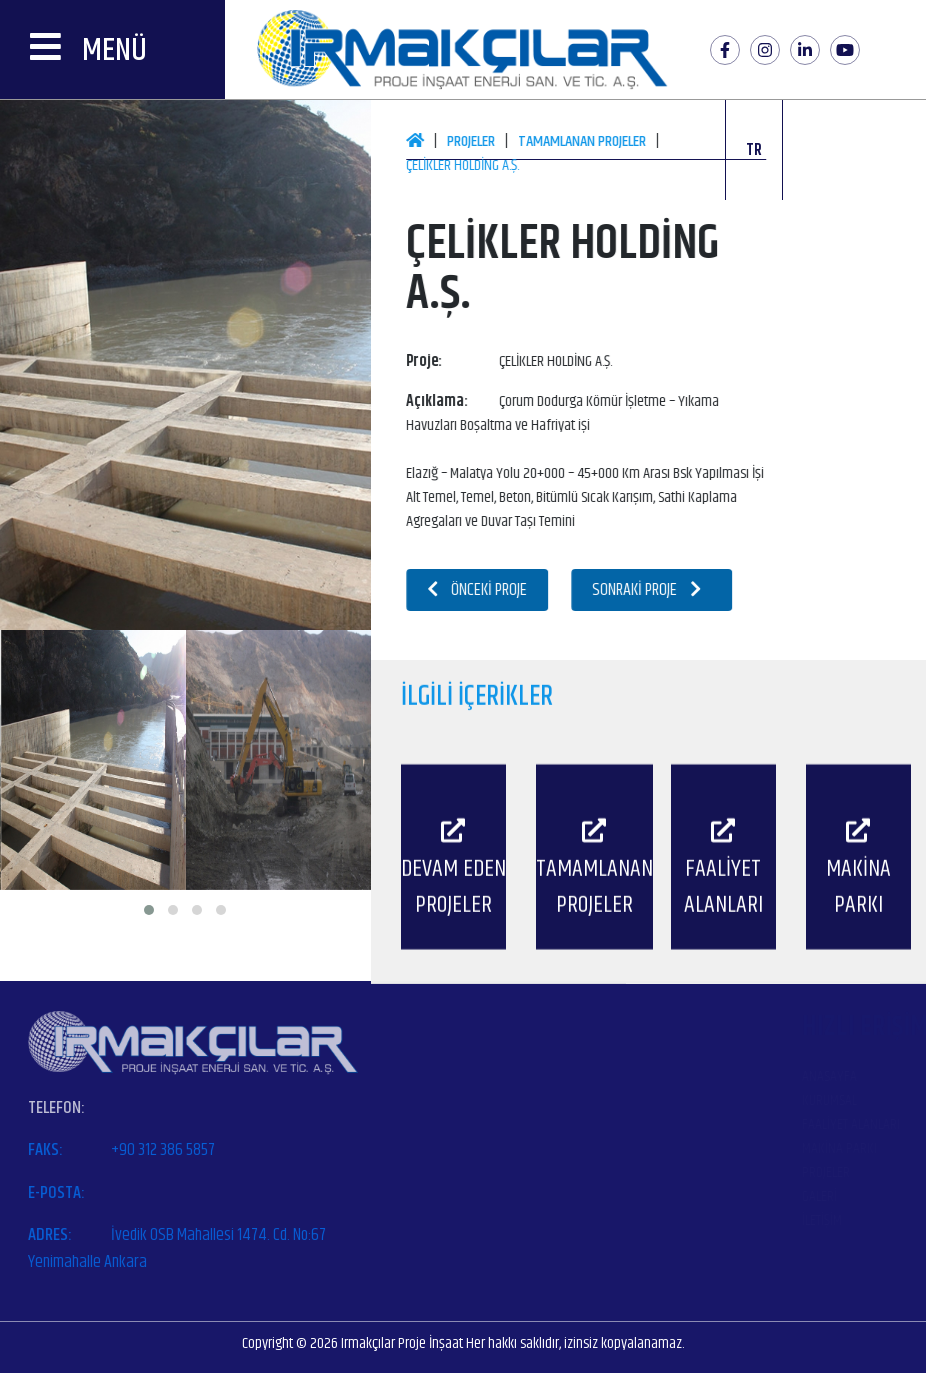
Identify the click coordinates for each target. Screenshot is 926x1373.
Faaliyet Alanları (699, 1124)
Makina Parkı (687, 1148)
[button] (149, 910)
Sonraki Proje (667, 590)
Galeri (667, 1196)
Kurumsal (677, 1100)
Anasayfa (677, 1076)
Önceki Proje (498, 590)
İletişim (670, 1220)
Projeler (492, 141)
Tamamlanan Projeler (603, 141)
